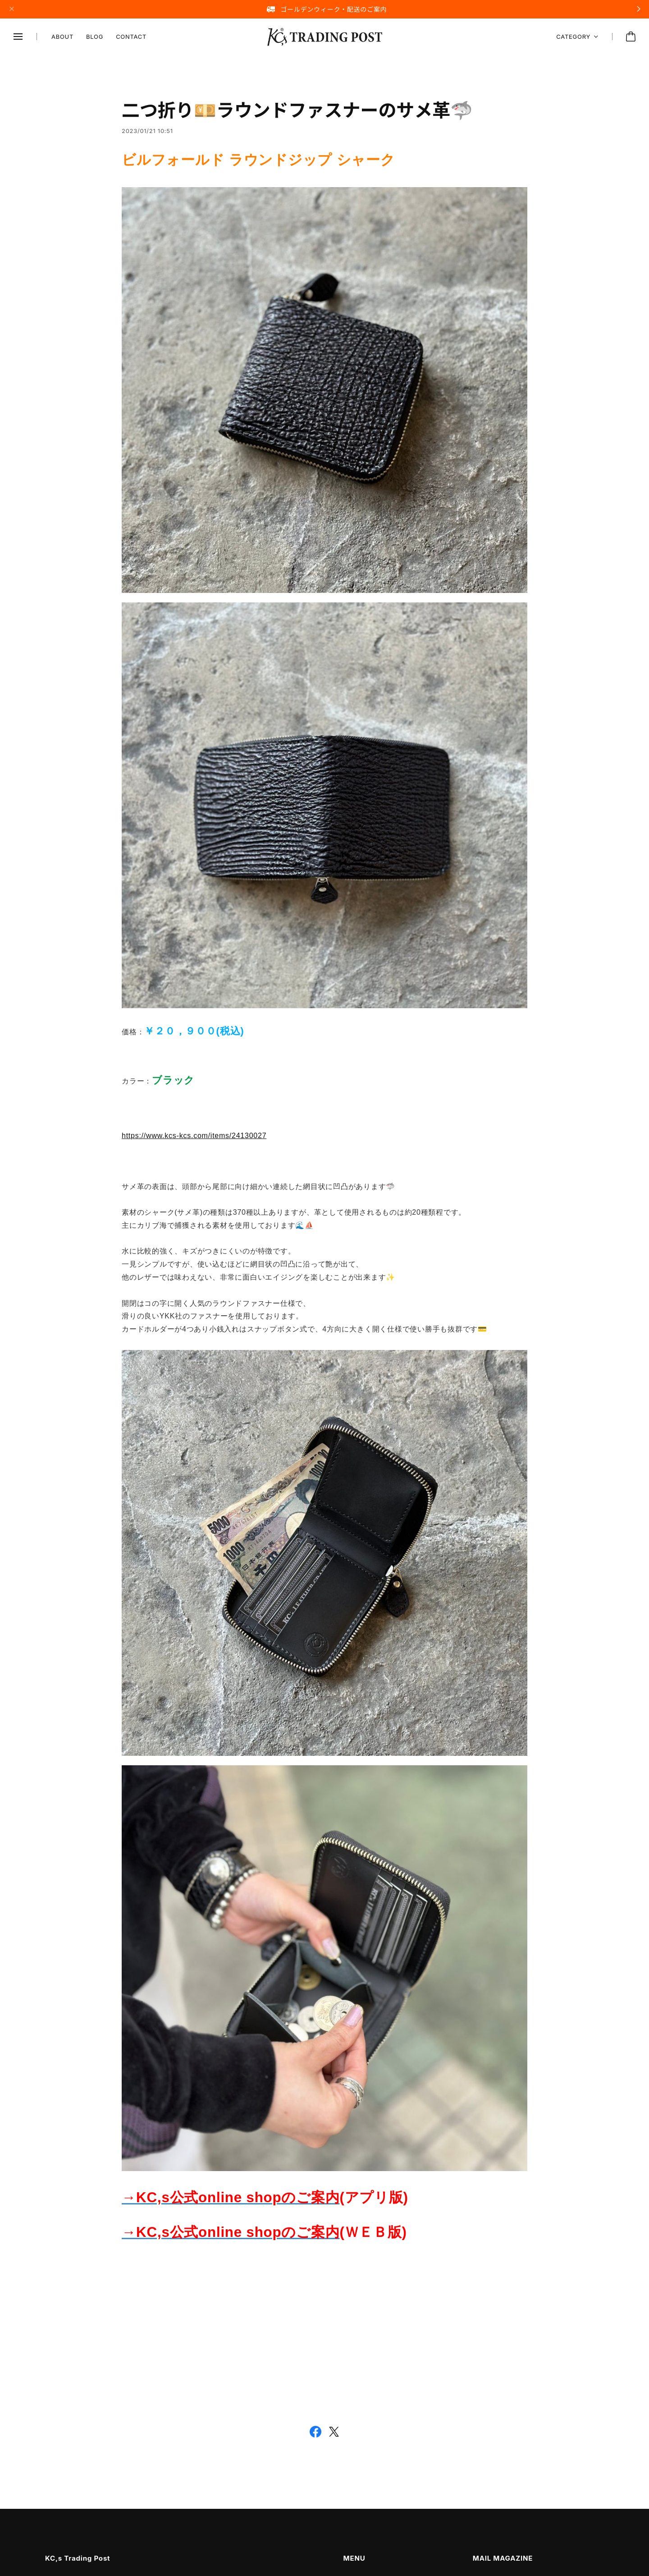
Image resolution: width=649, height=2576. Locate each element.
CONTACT (131, 36)
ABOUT (62, 36)
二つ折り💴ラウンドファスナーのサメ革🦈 (297, 112)
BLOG (94, 36)
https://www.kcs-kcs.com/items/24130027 (194, 1138)
